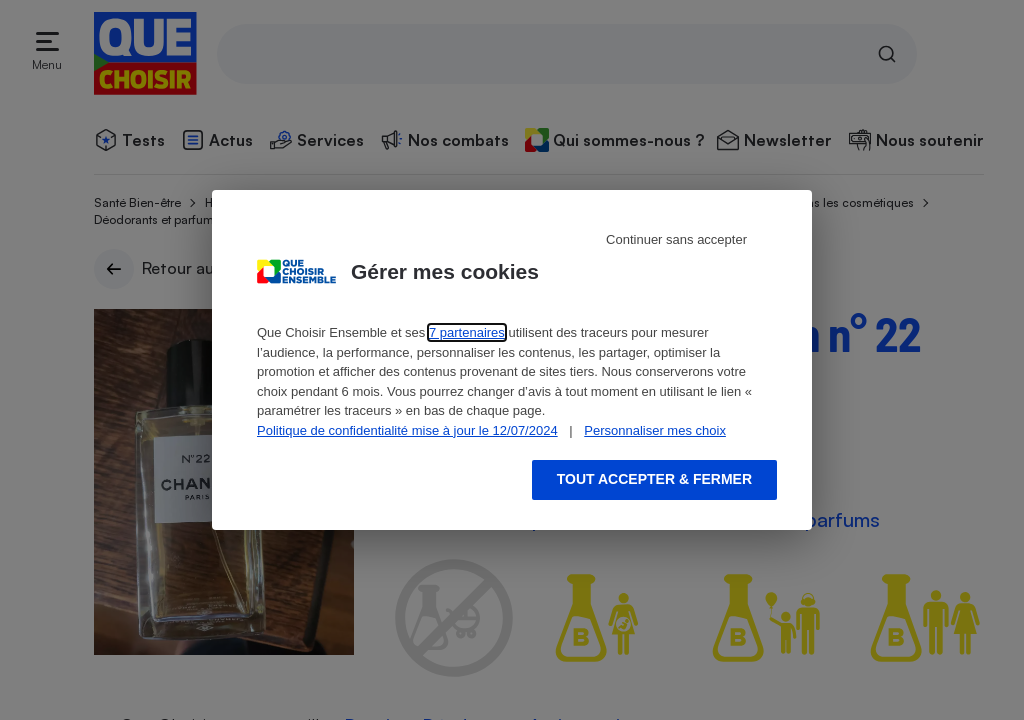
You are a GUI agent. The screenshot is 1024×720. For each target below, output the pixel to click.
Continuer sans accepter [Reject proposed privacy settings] (676, 239)
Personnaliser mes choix (655, 430)
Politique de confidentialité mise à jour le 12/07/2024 (407, 430)
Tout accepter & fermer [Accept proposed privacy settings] (654, 479)
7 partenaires (467, 332)
